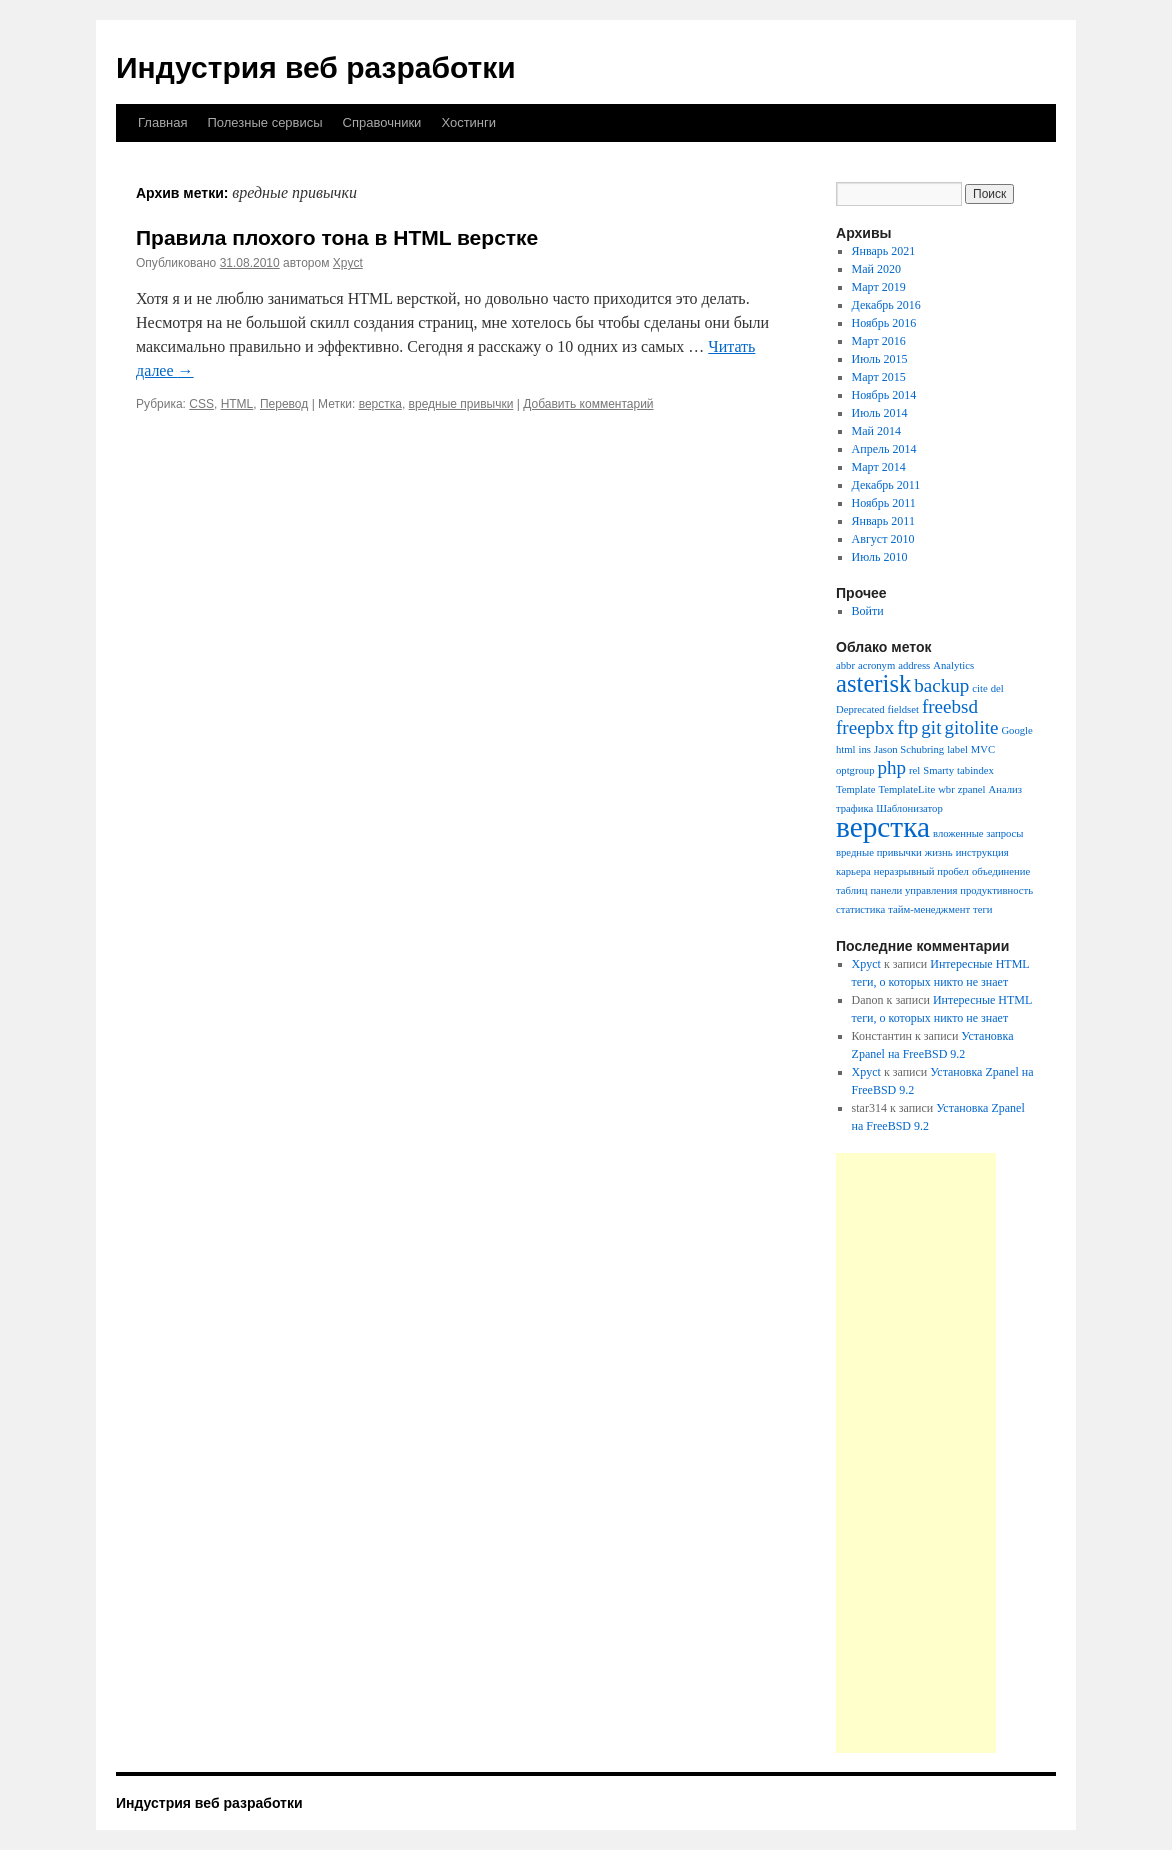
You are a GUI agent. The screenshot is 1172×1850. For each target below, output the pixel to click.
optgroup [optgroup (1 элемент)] (855, 770)
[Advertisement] (916, 1453)
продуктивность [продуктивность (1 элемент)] (996, 890)
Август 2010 (883, 539)
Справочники (382, 122)
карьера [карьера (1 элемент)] (853, 871)
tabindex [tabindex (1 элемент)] (975, 770)
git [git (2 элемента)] (931, 727)
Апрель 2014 (884, 449)
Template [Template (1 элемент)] (856, 789)
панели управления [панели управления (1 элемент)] (913, 890)
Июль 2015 (880, 359)
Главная (162, 122)
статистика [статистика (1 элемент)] (860, 909)
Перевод (284, 404)
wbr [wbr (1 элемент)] (946, 789)
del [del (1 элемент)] (997, 688)
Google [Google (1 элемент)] (1016, 730)
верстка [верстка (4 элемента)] (883, 827)
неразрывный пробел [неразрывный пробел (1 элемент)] (921, 871)
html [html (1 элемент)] (846, 749)
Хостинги (468, 122)
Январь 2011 (883, 521)
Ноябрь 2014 (884, 395)
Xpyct (348, 263)
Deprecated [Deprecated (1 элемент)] (860, 709)
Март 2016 (879, 341)
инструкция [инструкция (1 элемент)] (982, 852)
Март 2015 (879, 377)
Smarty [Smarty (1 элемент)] (938, 770)
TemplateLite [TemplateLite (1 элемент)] (907, 789)
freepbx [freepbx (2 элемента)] (865, 727)
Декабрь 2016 (886, 305)
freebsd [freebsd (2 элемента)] (950, 706)
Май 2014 (876, 431)
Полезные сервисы (264, 122)
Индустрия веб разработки (316, 67)
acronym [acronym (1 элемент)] (876, 665)
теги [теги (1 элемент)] (982, 909)
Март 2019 (879, 287)
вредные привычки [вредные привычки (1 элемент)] (879, 852)
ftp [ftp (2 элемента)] (907, 727)
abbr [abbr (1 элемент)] (845, 665)
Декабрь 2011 (886, 485)
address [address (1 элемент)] (914, 665)
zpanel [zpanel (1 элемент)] (972, 789)
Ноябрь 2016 (884, 323)
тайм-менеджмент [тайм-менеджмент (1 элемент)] (929, 909)
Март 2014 (879, 467)
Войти (868, 611)
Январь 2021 (884, 251)
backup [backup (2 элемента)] (941, 685)
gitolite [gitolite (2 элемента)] (971, 727)
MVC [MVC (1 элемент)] (983, 749)
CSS (201, 404)
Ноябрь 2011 (884, 503)
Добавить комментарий (588, 404)
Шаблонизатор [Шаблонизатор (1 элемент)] (909, 808)
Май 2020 (876, 269)
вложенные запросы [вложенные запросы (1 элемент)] (978, 833)
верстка (380, 404)
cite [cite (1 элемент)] (979, 688)
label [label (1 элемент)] (957, 749)
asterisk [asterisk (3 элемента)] (873, 683)
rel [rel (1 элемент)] (914, 770)
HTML (237, 404)
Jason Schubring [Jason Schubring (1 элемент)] (909, 749)
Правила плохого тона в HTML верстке (337, 237)
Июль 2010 (880, 557)
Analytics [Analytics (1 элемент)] (953, 665)
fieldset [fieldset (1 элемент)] (903, 709)
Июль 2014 (880, 413)
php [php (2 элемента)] (891, 767)
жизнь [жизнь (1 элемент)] (939, 852)
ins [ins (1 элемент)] (865, 749)
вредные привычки (461, 404)
